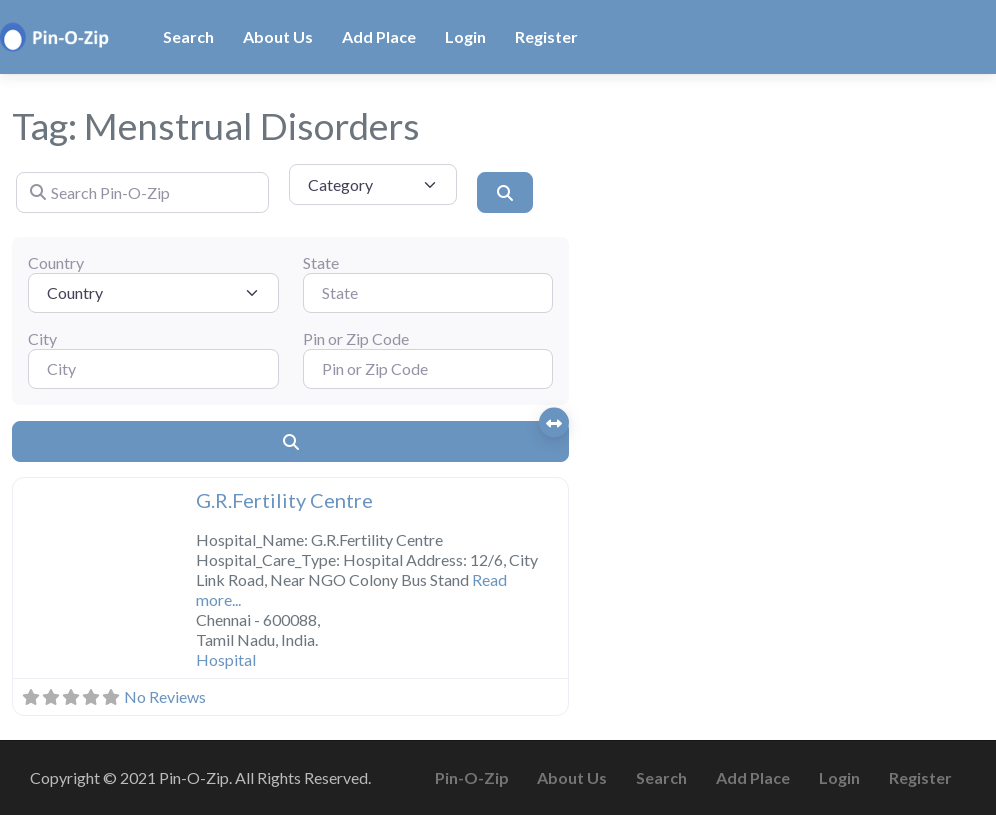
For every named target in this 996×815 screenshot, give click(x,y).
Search (188, 36)
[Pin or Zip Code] (428, 369)
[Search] (505, 192)
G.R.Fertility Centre (284, 500)
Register (546, 36)
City (42, 338)
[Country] (153, 293)
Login (465, 36)
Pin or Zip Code (356, 338)
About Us (278, 36)
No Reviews (165, 696)
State (321, 262)
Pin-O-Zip (472, 777)
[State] (428, 293)
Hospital (226, 659)
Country (56, 262)
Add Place (379, 36)
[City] (153, 369)
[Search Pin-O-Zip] (142, 192)
